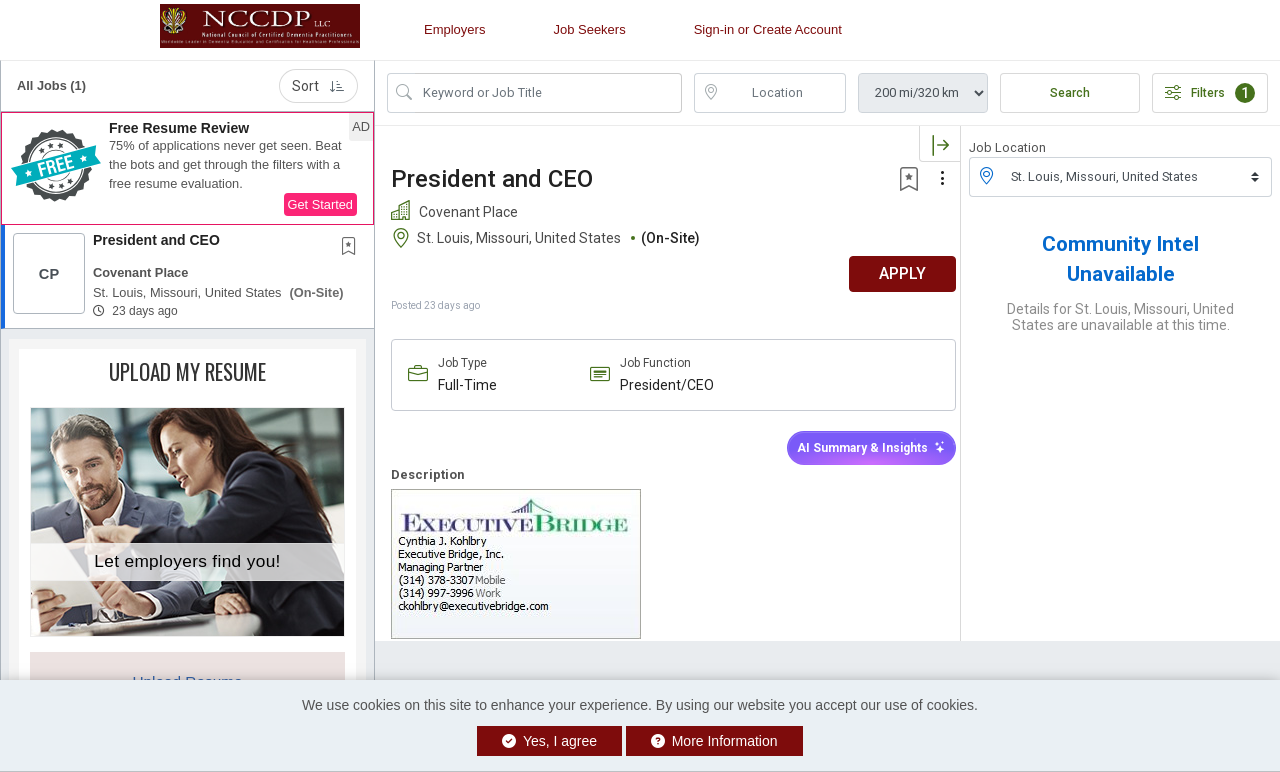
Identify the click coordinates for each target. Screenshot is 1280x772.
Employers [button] (454, 29)
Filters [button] (1210, 93)
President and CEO (156, 240)
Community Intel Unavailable (1120, 259)
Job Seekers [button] (589, 29)
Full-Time (467, 385)
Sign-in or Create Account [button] (768, 29)
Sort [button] (318, 86)
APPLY (890, 273)
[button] (187, 169)
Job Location (1007, 147)
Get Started (320, 204)
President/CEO (663, 385)
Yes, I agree (549, 741)
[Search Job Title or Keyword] (548, 93)
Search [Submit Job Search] (1070, 93)
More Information (714, 741)
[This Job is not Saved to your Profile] (353, 248)
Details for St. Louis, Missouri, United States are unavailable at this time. (1120, 317)
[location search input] (784, 93)
